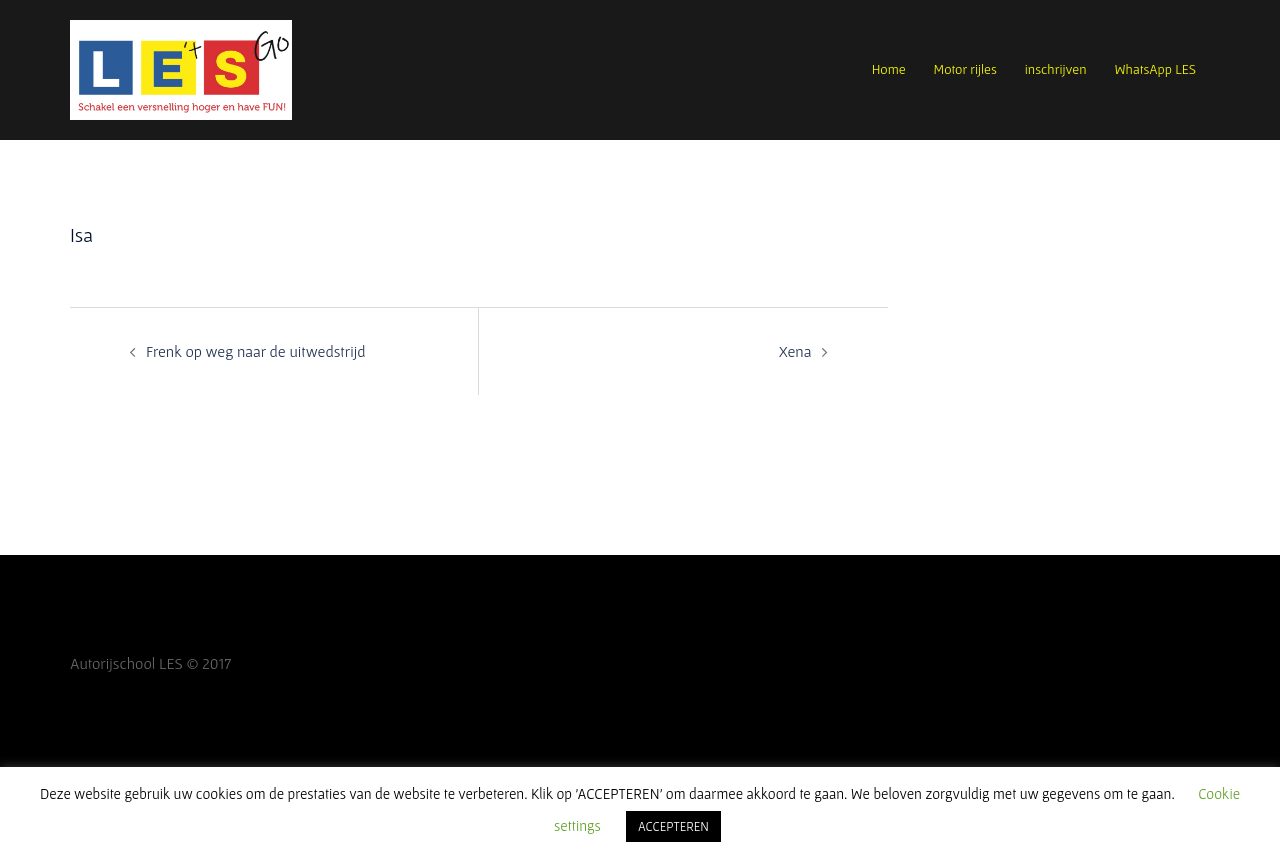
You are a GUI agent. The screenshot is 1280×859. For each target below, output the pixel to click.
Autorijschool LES (126, 663)
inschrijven (1056, 69)
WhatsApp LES (1155, 69)
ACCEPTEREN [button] (673, 826)
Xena (795, 351)
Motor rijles (965, 69)
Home (889, 69)
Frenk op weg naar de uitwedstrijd (255, 351)
